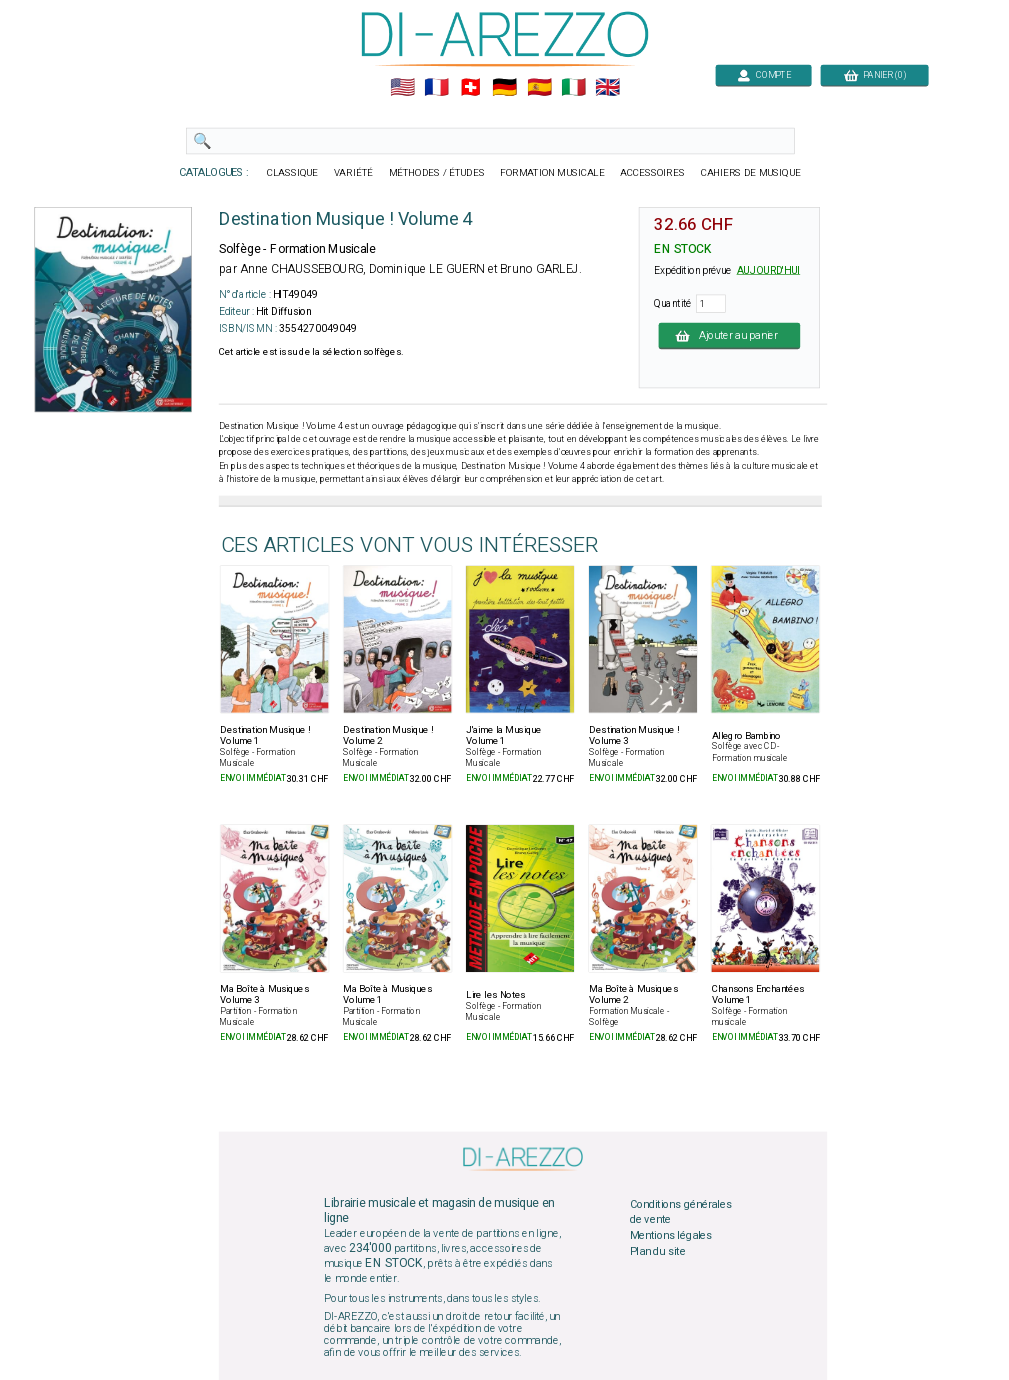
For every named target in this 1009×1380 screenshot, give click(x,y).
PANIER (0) (874, 74)
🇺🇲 (401, 88)
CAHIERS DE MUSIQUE (750, 173)
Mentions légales (670, 1236)
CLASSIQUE (292, 173)
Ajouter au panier (729, 335)
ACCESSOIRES (652, 173)
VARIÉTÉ (352, 173)
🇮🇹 (572, 88)
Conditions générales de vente (680, 1212)
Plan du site (657, 1251)
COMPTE (763, 74)
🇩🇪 (504, 88)
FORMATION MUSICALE (552, 173)
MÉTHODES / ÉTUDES (436, 173)
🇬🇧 (607, 88)
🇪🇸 (538, 88)
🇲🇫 (436, 88)
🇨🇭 (470, 88)
